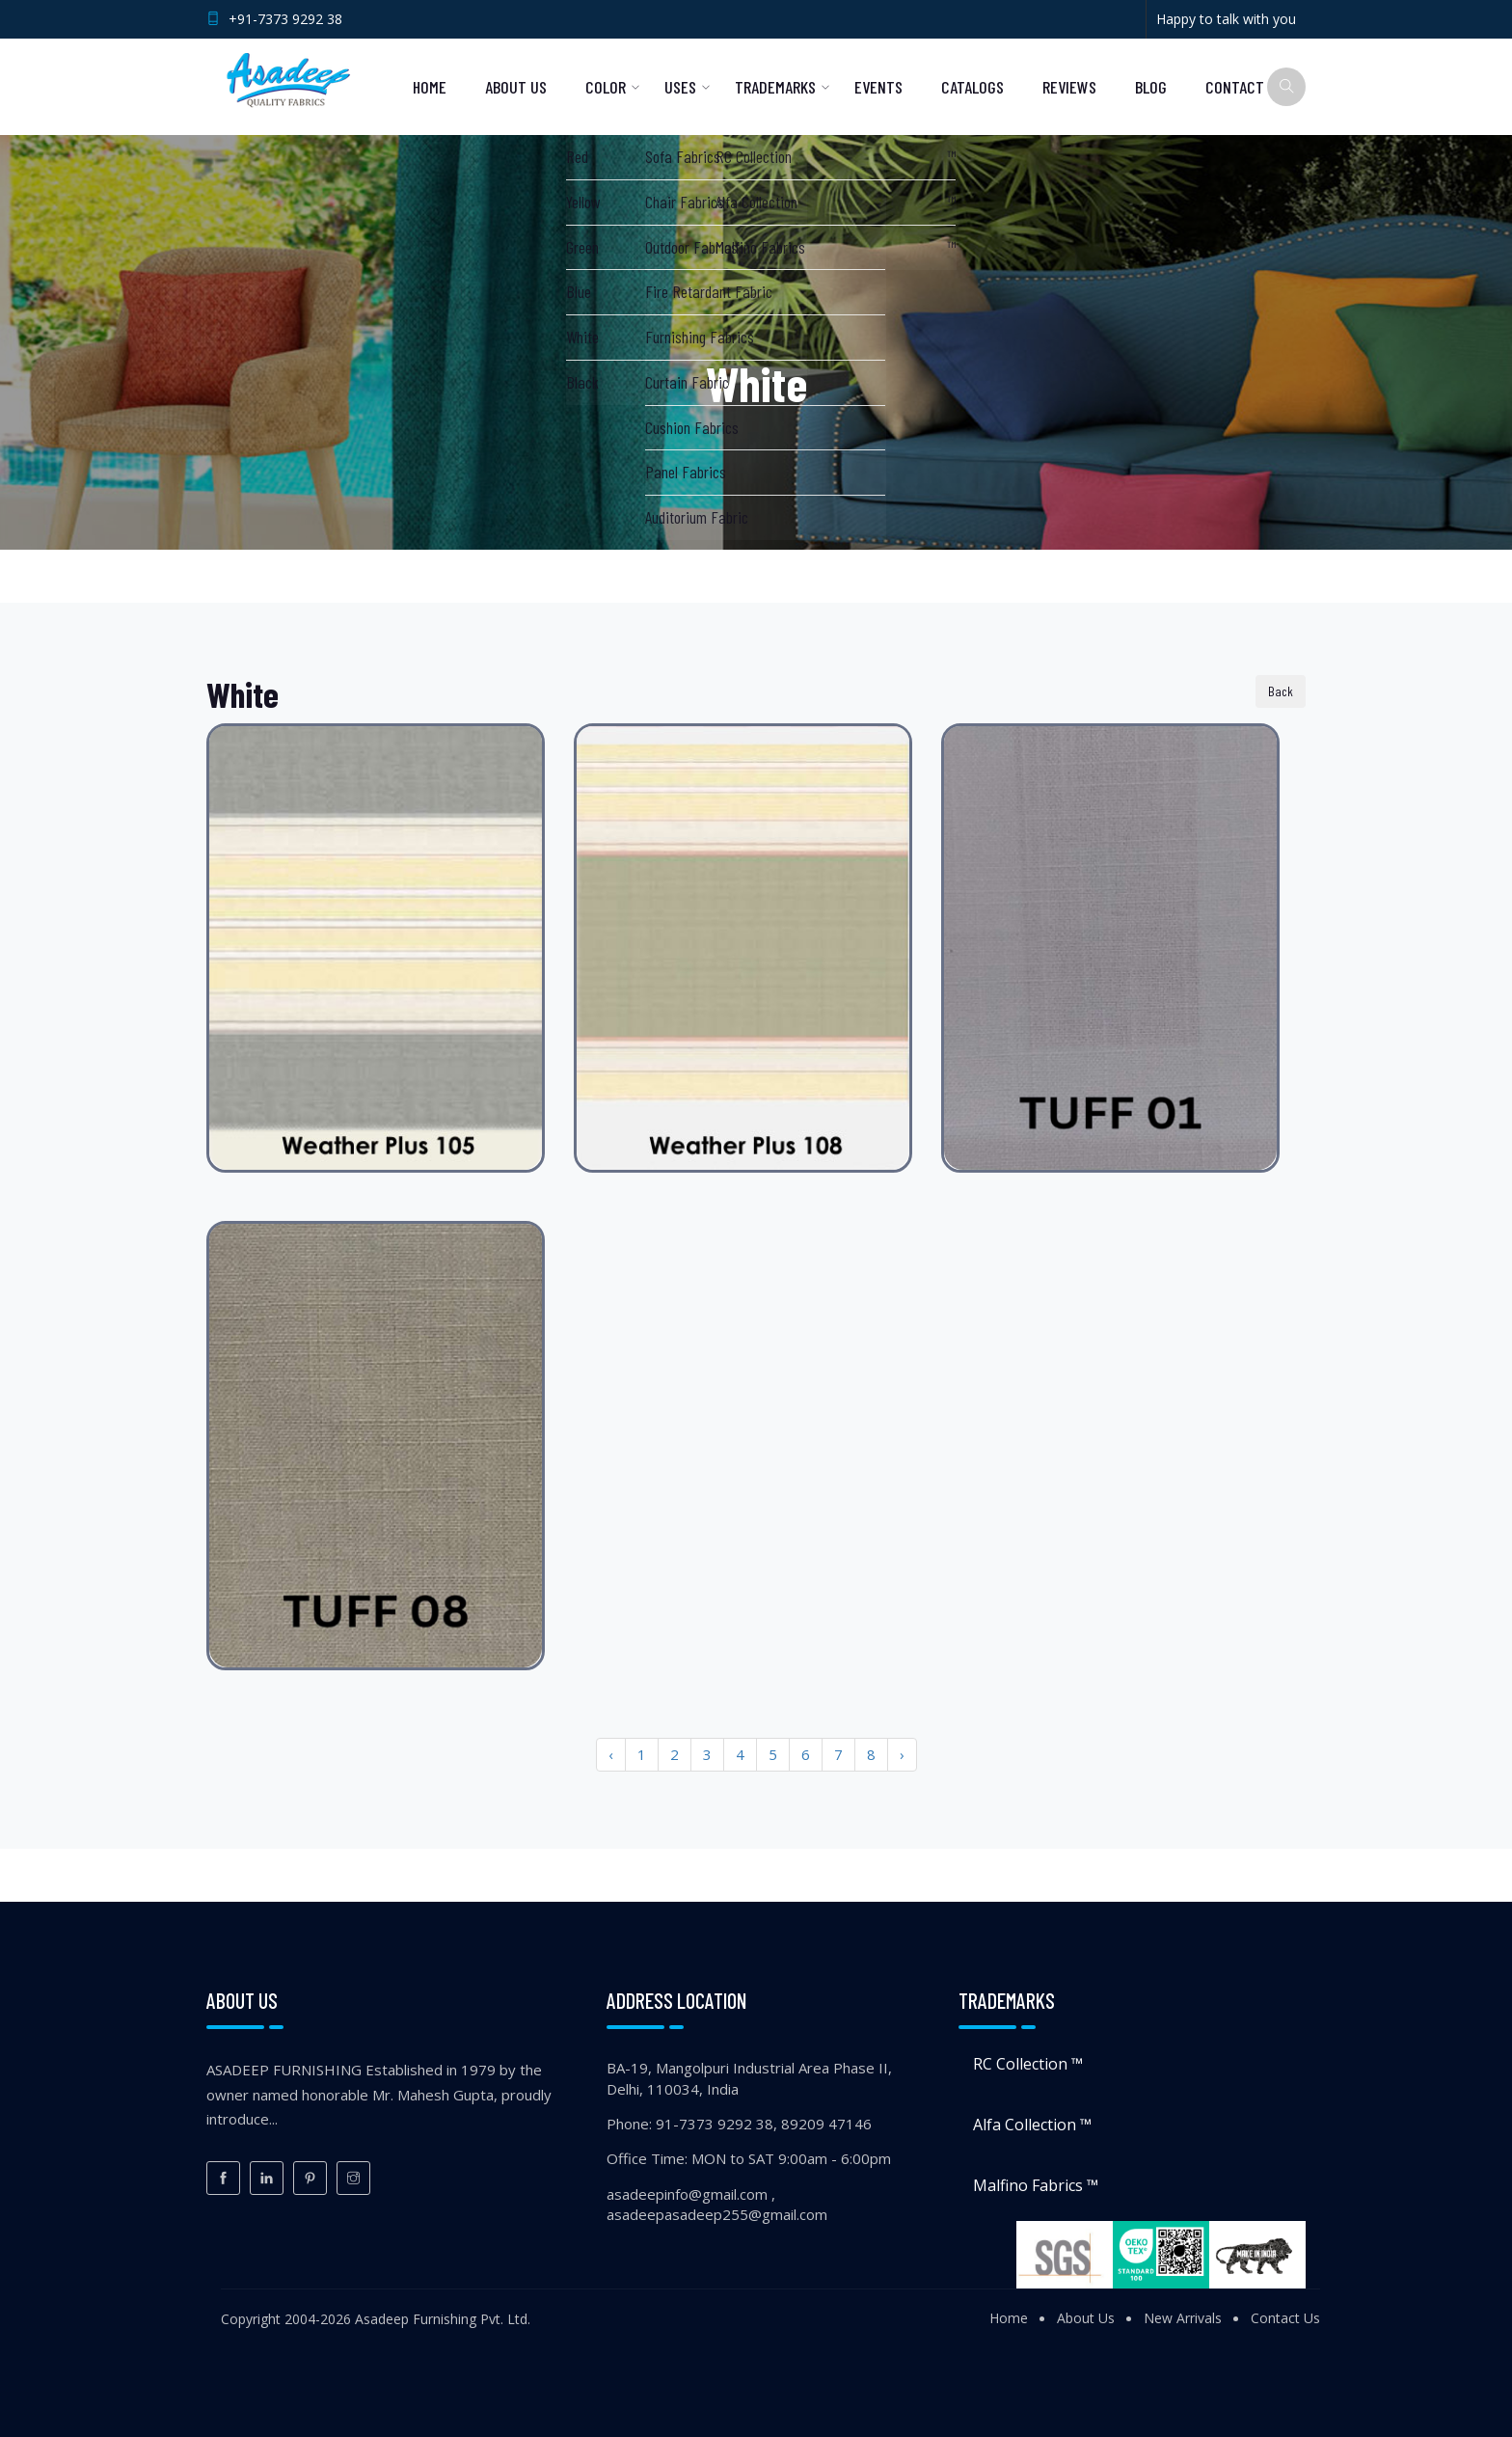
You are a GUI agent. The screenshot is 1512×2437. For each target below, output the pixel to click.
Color (605, 86)
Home (429, 86)
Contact (1234, 86)
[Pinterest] (310, 2178)
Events (878, 86)
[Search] (1286, 87)
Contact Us (1285, 2318)
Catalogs (972, 86)
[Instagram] (353, 2178)
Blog (1151, 86)
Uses (680, 86)
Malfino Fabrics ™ (1035, 2185)
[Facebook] (223, 2178)
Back (1280, 691)
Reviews (1069, 86)
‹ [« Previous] (610, 1754)
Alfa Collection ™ (1032, 2124)
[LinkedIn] (267, 2178)
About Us (516, 86)
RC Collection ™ (1028, 2063)
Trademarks (775, 86)
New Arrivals (1183, 2318)
